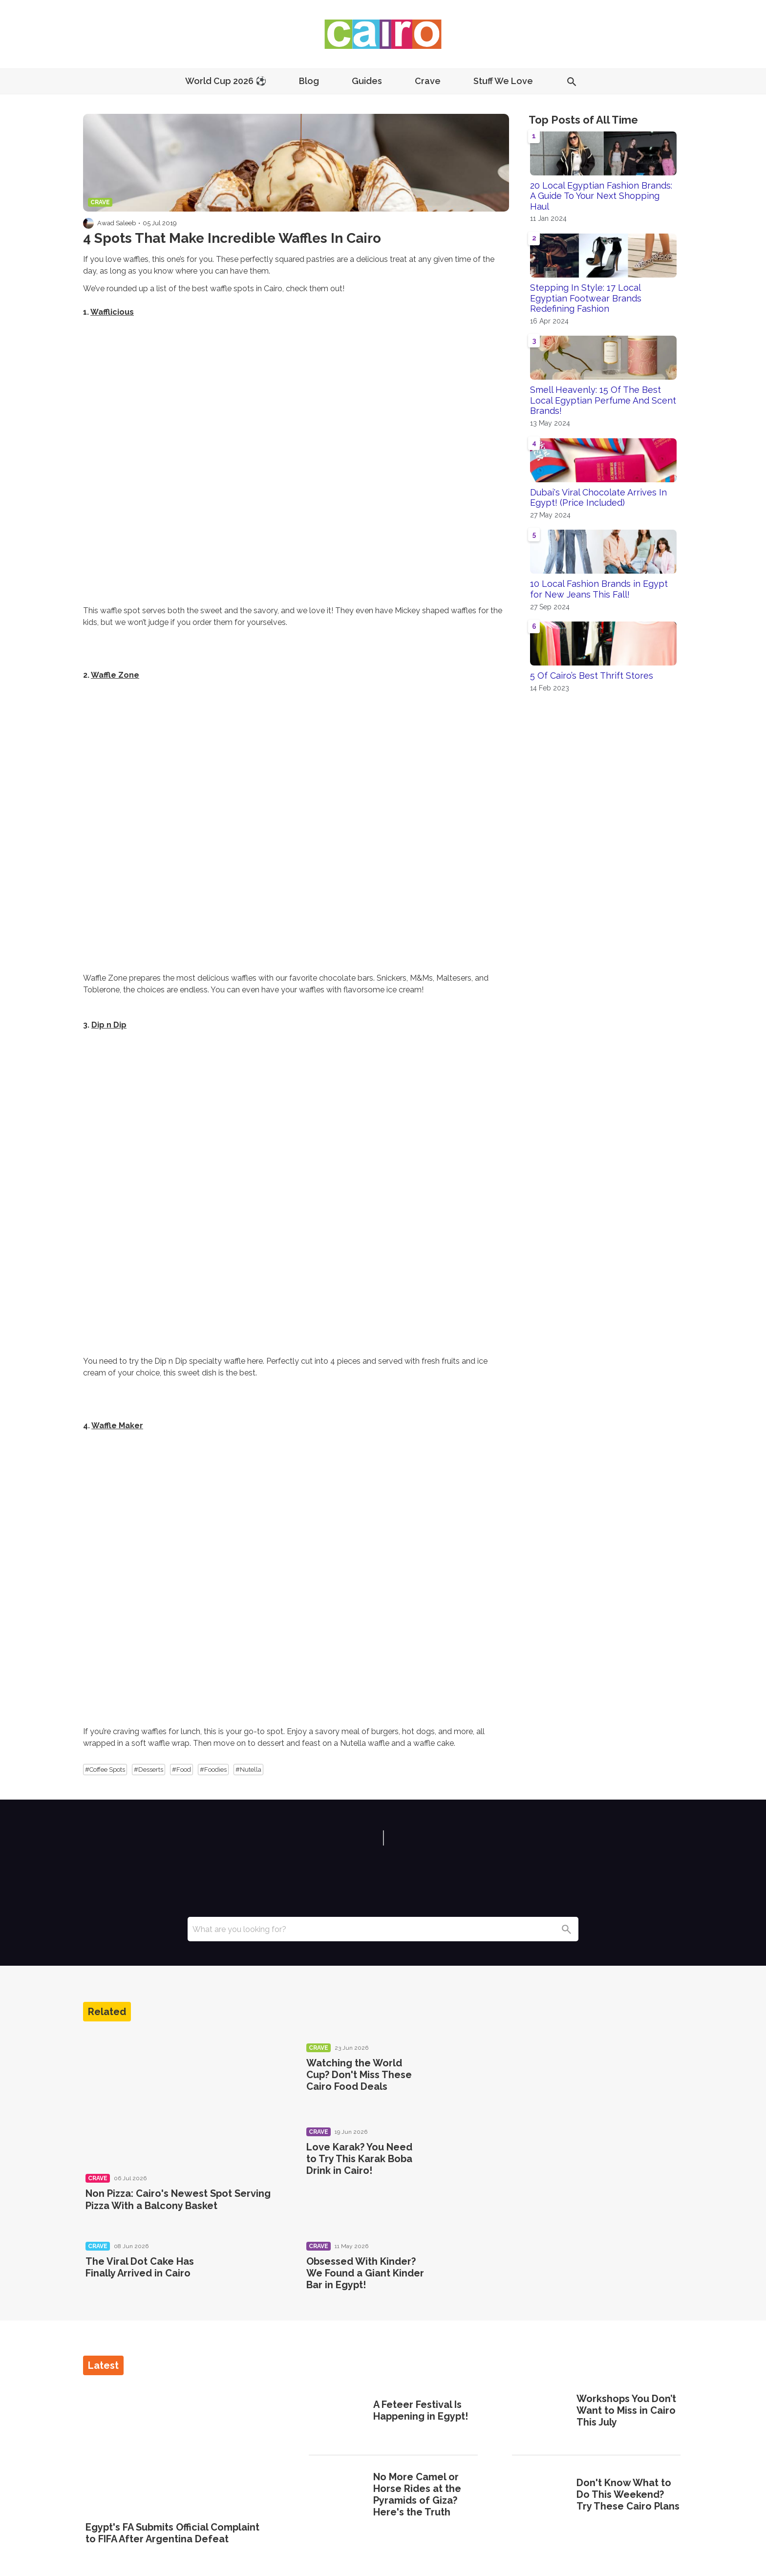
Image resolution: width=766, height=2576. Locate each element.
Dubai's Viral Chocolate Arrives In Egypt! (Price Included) (598, 497)
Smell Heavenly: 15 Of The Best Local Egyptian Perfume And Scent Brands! (603, 400)
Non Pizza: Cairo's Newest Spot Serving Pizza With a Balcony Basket (178, 2199)
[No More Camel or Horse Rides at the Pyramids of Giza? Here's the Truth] (338, 2496)
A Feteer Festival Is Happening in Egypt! (420, 2410)
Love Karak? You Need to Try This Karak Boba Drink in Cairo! (359, 2158)
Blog (309, 81)
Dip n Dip (109, 1025)
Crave (428, 81)
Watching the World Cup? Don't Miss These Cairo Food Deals (359, 2074)
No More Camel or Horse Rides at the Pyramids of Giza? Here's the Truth (417, 2494)
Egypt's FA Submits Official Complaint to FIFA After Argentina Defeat (172, 2533)
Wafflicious (112, 312)
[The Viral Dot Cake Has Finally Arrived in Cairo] (248, 2275)
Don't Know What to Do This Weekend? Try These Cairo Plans (628, 2494)
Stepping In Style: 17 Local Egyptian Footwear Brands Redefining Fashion (585, 298)
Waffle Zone (115, 675)
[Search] (566, 1929)
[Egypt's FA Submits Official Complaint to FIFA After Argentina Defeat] (180, 2449)
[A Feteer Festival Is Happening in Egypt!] (338, 2412)
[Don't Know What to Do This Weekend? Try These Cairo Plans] (541, 2496)
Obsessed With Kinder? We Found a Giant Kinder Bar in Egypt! (365, 2273)
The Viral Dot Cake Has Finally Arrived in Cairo (139, 2267)
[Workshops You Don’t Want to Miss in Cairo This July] (541, 2412)
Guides (367, 81)
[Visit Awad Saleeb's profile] (88, 223)
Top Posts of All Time (583, 119)
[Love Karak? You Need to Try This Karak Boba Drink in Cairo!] (468, 2160)
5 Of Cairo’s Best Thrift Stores (591, 675)
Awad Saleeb (116, 223)
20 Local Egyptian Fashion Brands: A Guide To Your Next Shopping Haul (601, 196)
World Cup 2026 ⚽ (225, 81)
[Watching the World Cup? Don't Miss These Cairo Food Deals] (468, 2076)
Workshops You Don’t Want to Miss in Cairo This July (626, 2410)
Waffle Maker (117, 1425)
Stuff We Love (503, 81)
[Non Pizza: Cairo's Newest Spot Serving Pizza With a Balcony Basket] (183, 2098)
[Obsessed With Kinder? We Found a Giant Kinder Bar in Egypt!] (468, 2275)
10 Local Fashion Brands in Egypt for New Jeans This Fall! (599, 589)
